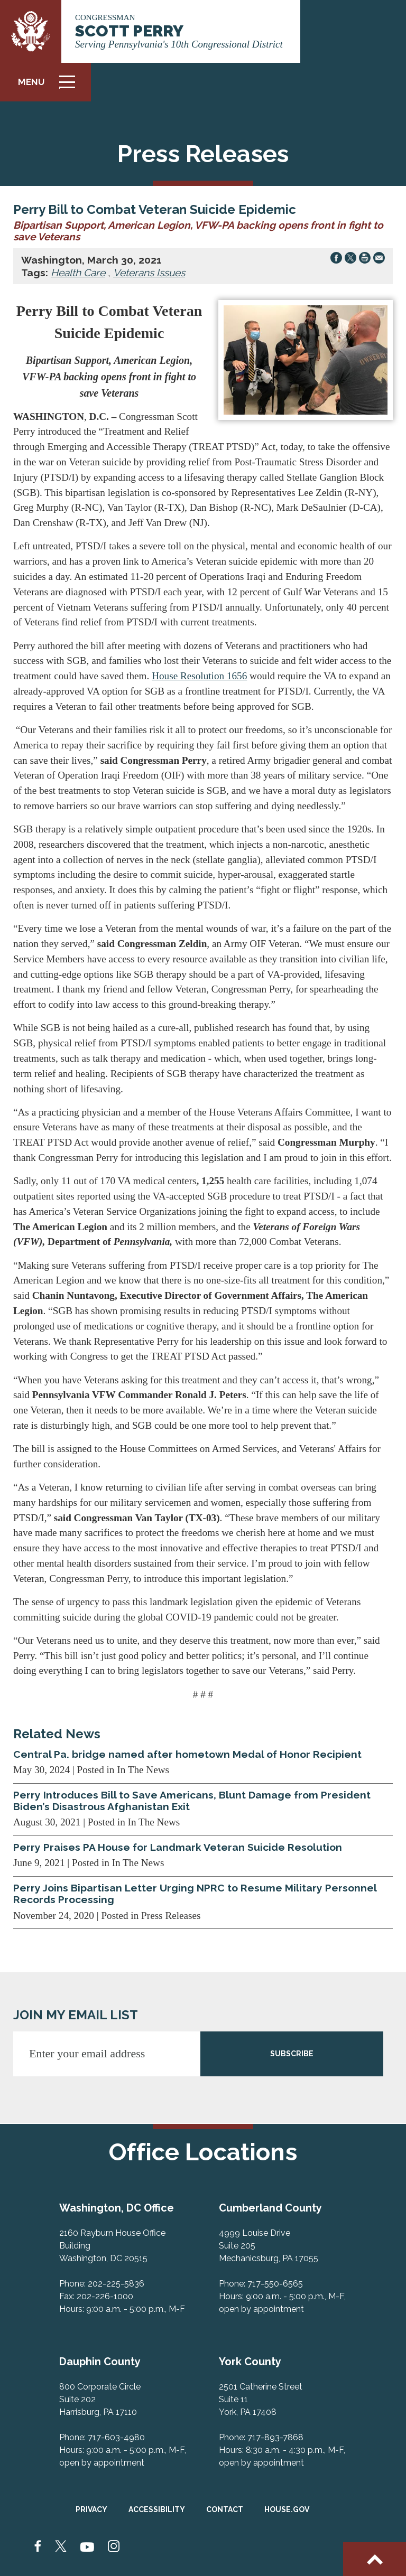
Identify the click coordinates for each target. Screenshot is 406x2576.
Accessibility (156, 2509)
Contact (224, 2509)
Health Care (78, 272)
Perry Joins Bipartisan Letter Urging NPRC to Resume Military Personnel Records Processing (194, 1893)
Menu (50, 86)
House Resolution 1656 (199, 675)
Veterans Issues (149, 272)
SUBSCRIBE (291, 2053)
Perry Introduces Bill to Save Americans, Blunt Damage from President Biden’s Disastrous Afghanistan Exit (192, 1800)
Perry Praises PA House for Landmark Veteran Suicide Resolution (177, 1847)
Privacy (91, 2509)
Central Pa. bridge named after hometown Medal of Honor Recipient (187, 1754)
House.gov (286, 2509)
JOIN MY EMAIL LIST (75, 2014)
